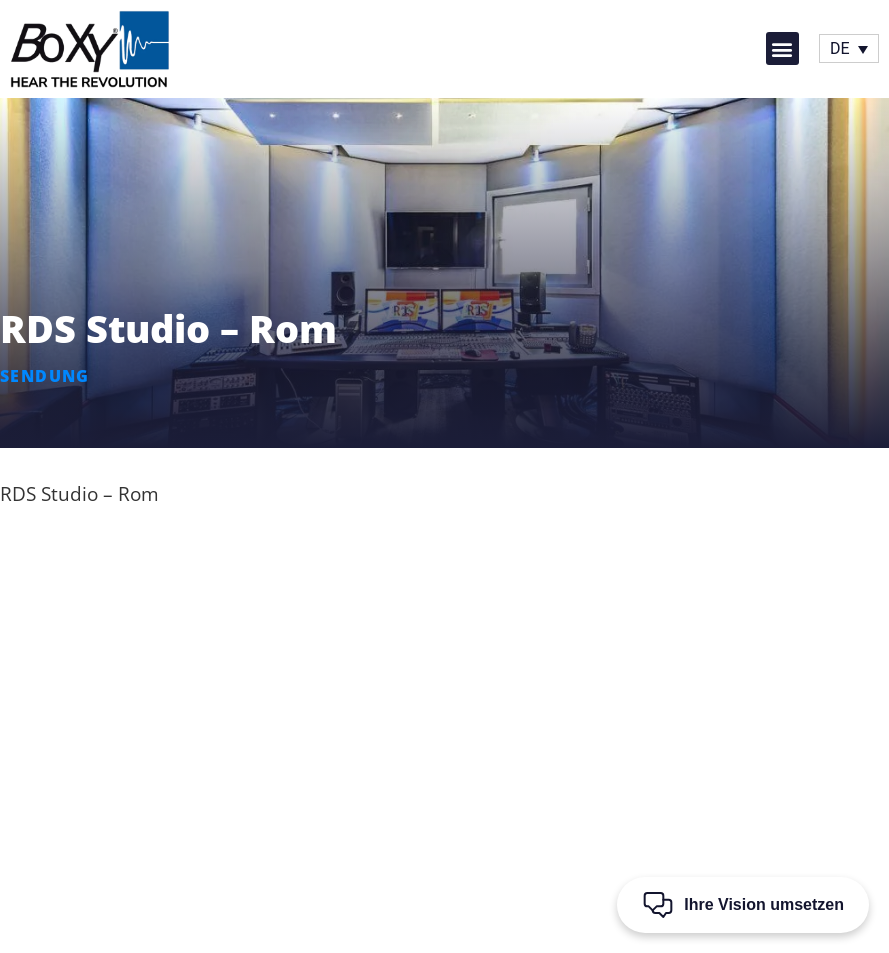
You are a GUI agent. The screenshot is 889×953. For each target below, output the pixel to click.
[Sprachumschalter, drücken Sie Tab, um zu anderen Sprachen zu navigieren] (849, 48)
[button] (782, 48)
